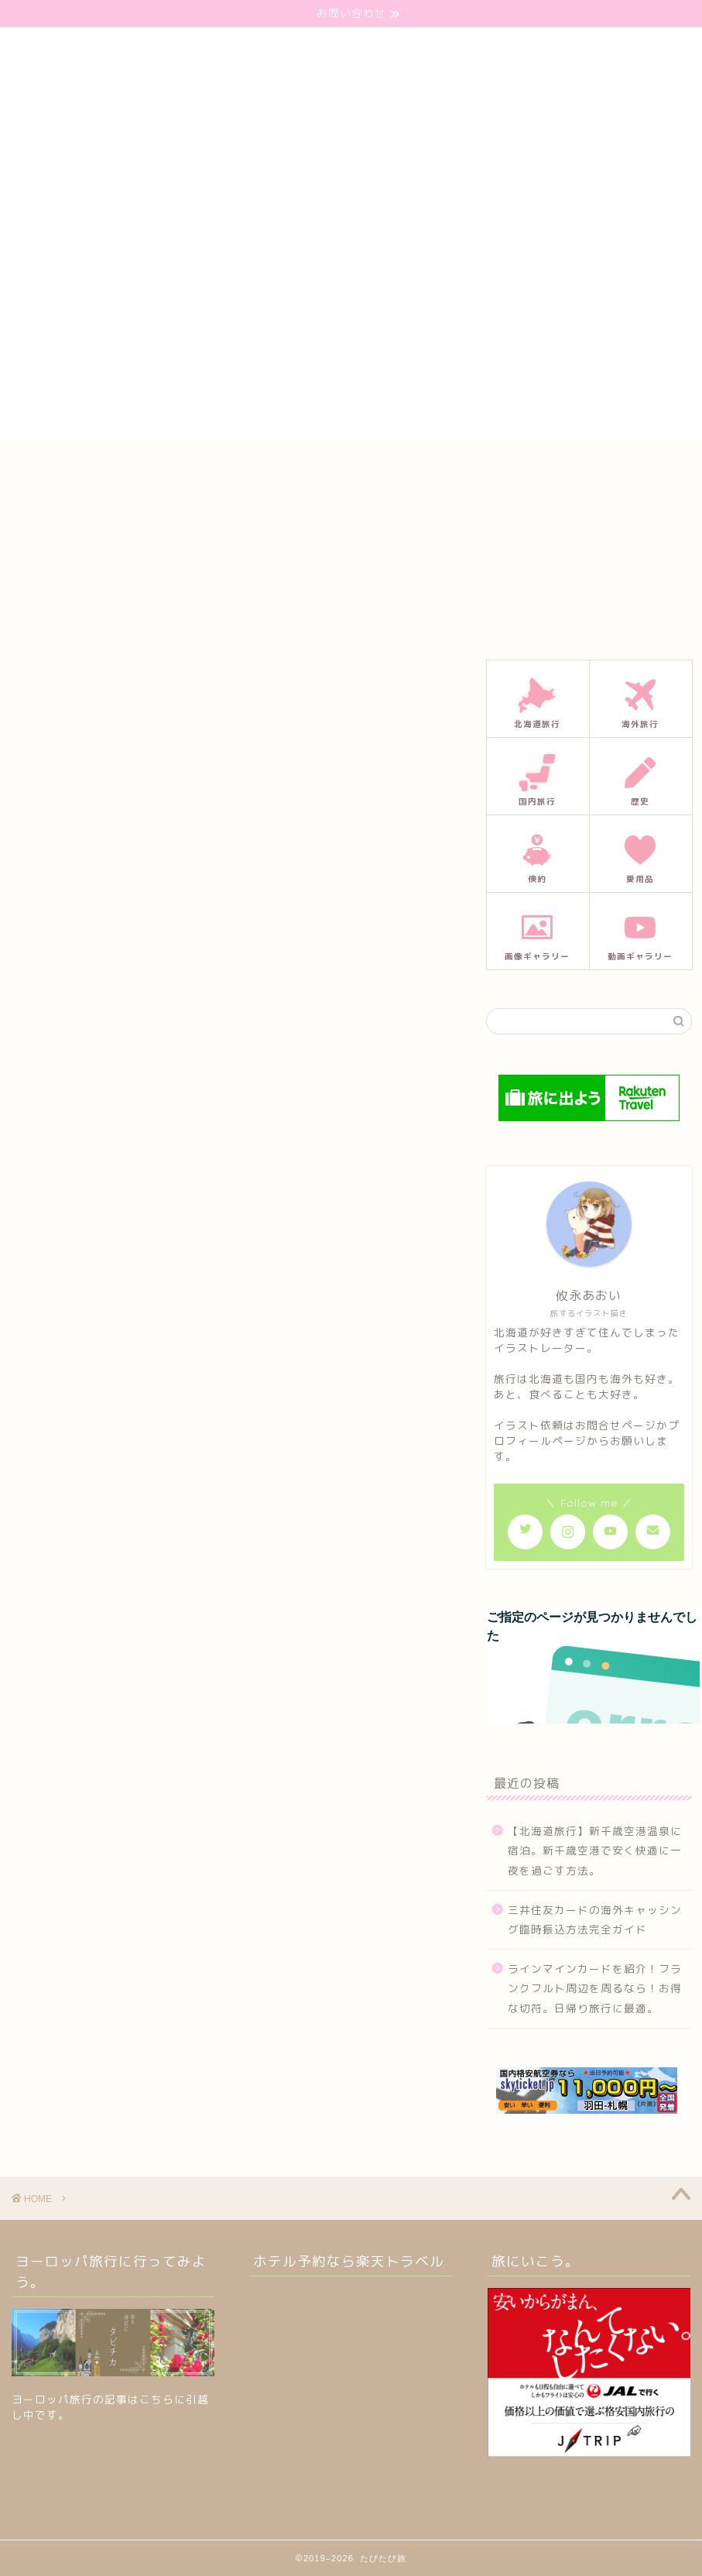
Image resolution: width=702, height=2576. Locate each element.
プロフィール (365, 468)
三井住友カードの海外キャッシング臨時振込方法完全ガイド (595, 1919)
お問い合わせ (266, 468)
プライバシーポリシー (484, 468)
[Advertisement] (351, 333)
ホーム (182, 468)
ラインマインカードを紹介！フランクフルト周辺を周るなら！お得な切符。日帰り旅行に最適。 (595, 1988)
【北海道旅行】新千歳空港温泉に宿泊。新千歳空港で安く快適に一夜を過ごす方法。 (595, 1850)
